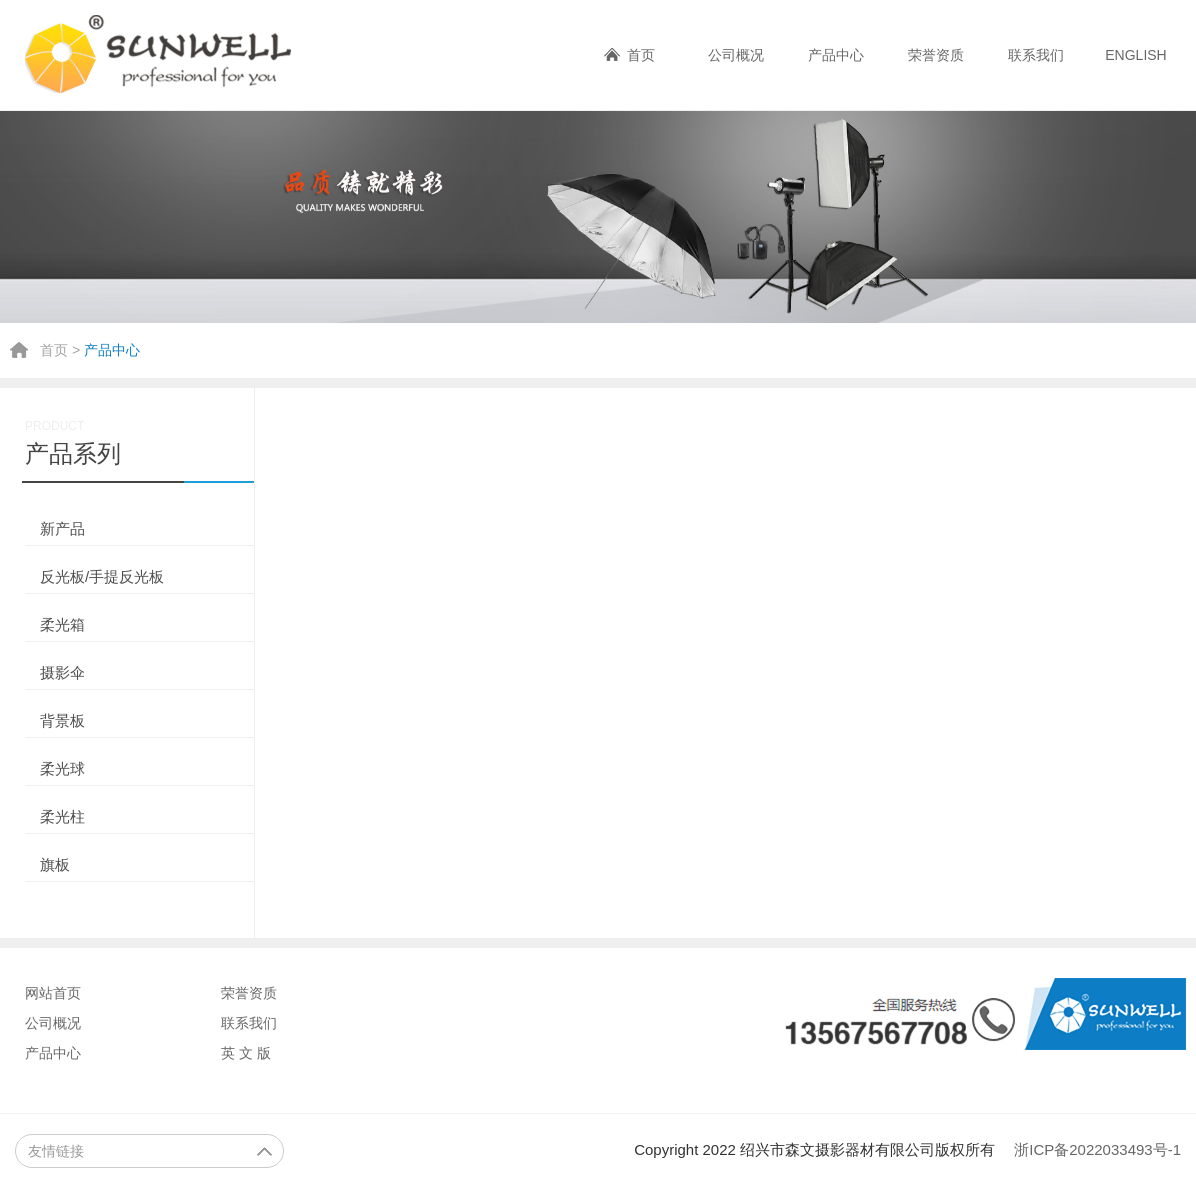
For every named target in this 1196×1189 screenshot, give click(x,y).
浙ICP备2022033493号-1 (1097, 1149)
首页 (641, 55)
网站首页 (53, 993)
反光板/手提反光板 (102, 576)
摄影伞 (62, 672)
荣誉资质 (936, 55)
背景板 (62, 720)
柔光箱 (62, 624)
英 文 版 (246, 1053)
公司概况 (736, 55)
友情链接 (150, 1151)
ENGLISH (1135, 55)
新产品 (62, 528)
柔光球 (62, 768)
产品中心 (836, 55)
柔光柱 (62, 816)
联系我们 (1036, 55)
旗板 (55, 864)
